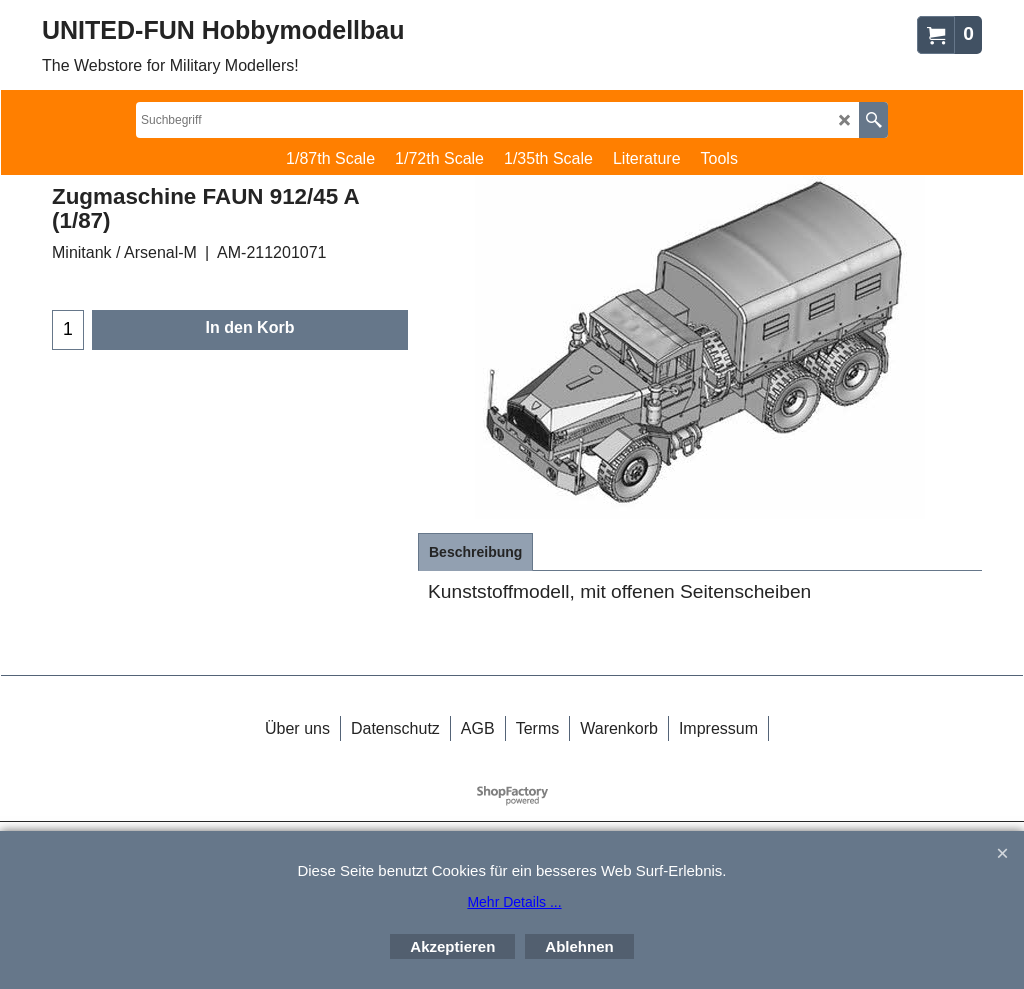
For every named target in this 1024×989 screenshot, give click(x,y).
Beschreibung (475, 552)
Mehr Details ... (514, 902)
